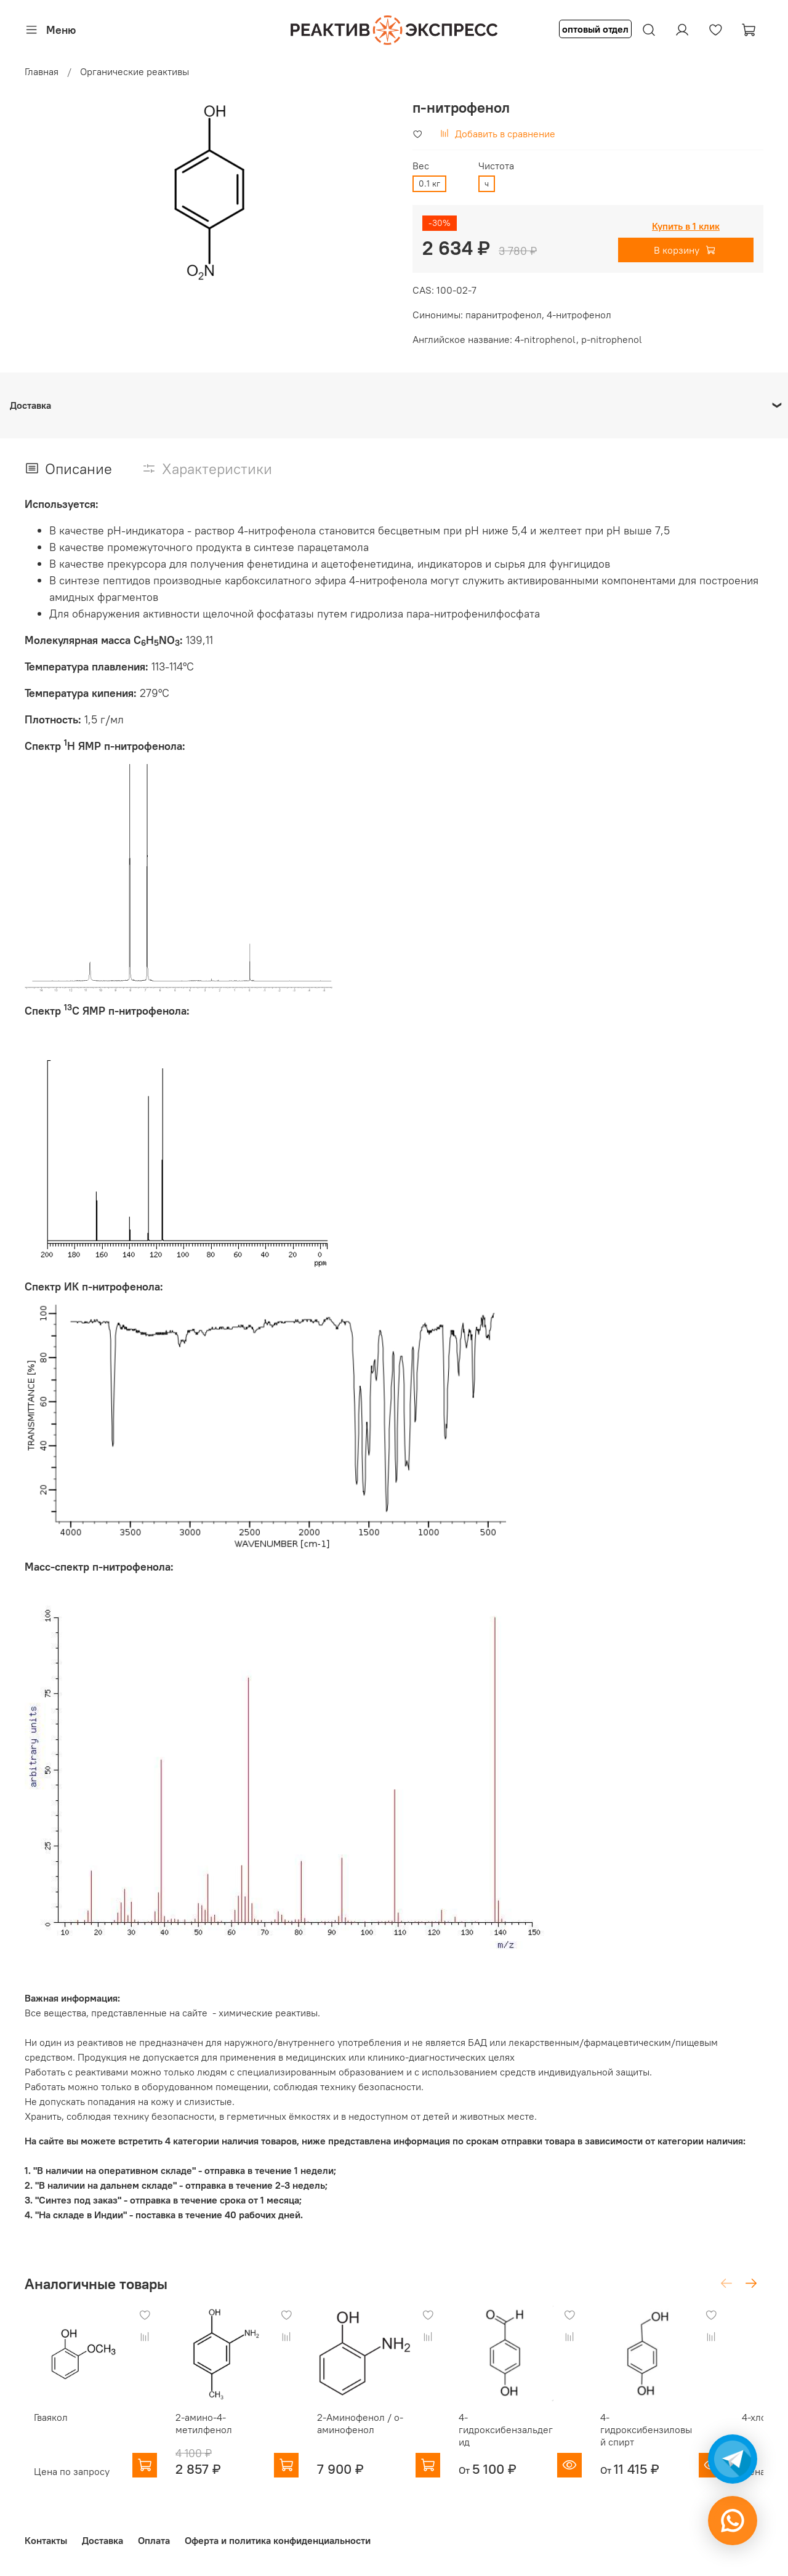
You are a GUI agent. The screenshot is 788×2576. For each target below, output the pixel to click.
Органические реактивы (134, 71)
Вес (420, 166)
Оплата (154, 2541)
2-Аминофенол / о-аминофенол (371, 2433)
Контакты (46, 2541)
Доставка (102, 2541)
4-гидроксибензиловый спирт (679, 2439)
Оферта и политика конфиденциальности (278, 2541)
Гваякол (41, 2427)
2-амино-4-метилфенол (204, 2433)
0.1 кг (429, 183)
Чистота (496, 166)
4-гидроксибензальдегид (531, 2433)
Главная (41, 71)
